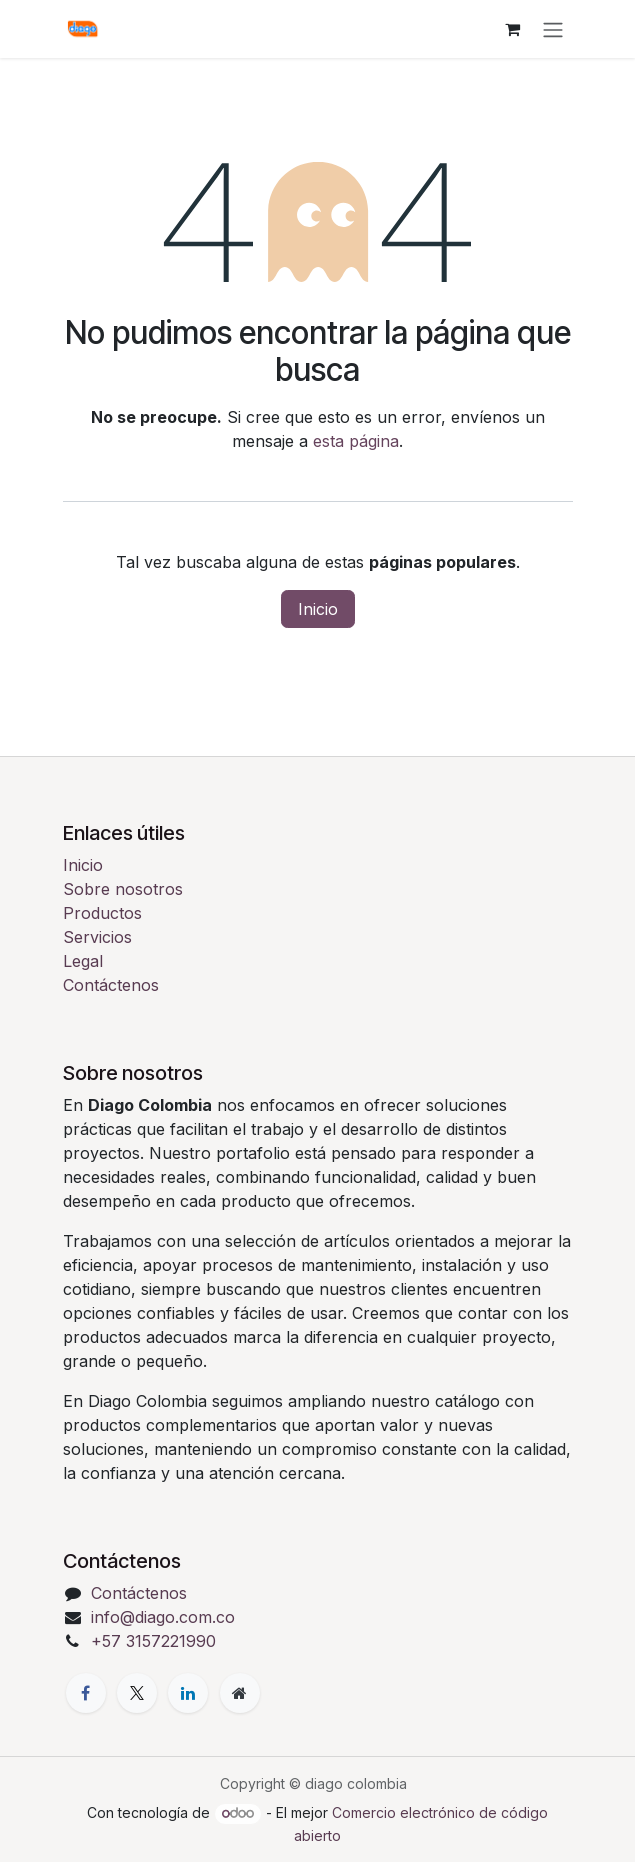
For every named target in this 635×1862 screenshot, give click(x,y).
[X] (137, 1693)
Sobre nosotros (123, 889)
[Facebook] (86, 1693)
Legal (83, 961)
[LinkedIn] (188, 1693)
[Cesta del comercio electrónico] (513, 29)
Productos (102, 913)
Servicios (97, 937)
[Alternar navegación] (553, 29)
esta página (356, 441)
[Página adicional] (240, 1693)
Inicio (318, 609)
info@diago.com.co (163, 1617)
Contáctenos (111, 985)
